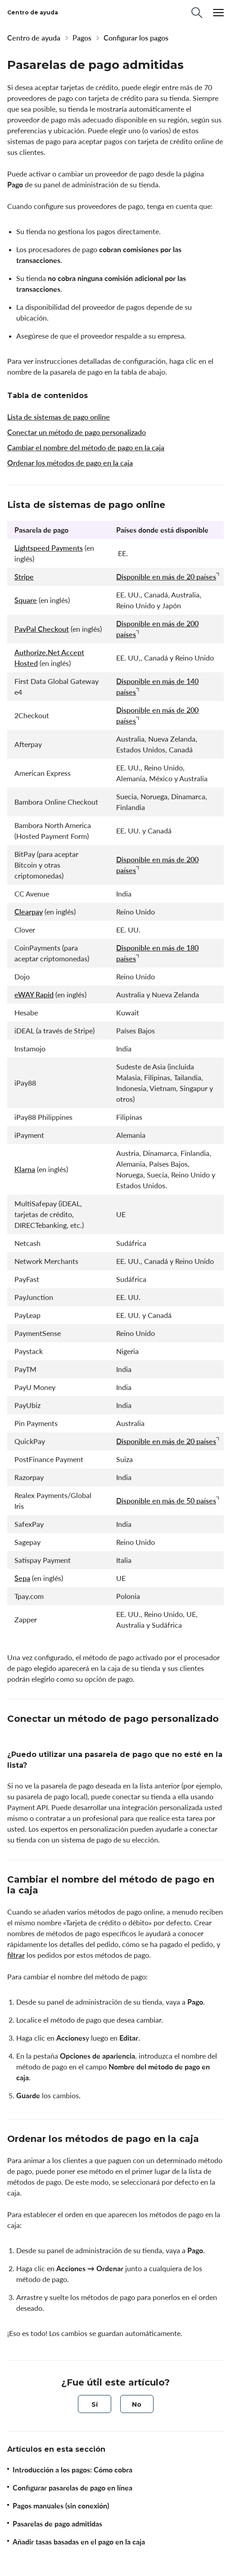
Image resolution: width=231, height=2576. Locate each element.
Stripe (24, 576)
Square (25, 600)
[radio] (94, 2404)
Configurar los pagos (136, 37)
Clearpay (28, 911)
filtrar (16, 1955)
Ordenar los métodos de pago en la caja (70, 462)
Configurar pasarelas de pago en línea (72, 2487)
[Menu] (218, 12)
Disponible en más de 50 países (166, 1500)
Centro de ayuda (33, 37)
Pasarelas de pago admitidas (57, 2523)
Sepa (22, 1578)
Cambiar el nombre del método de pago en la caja (85, 447)
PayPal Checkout (41, 629)
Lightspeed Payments (48, 548)
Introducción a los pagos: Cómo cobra (72, 2469)
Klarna (24, 1169)
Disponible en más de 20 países (166, 576)
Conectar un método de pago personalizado (76, 432)
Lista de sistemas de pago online (58, 417)
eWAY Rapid (34, 994)
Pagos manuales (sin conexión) (61, 2505)
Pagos (81, 37)
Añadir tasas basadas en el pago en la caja (79, 2541)
